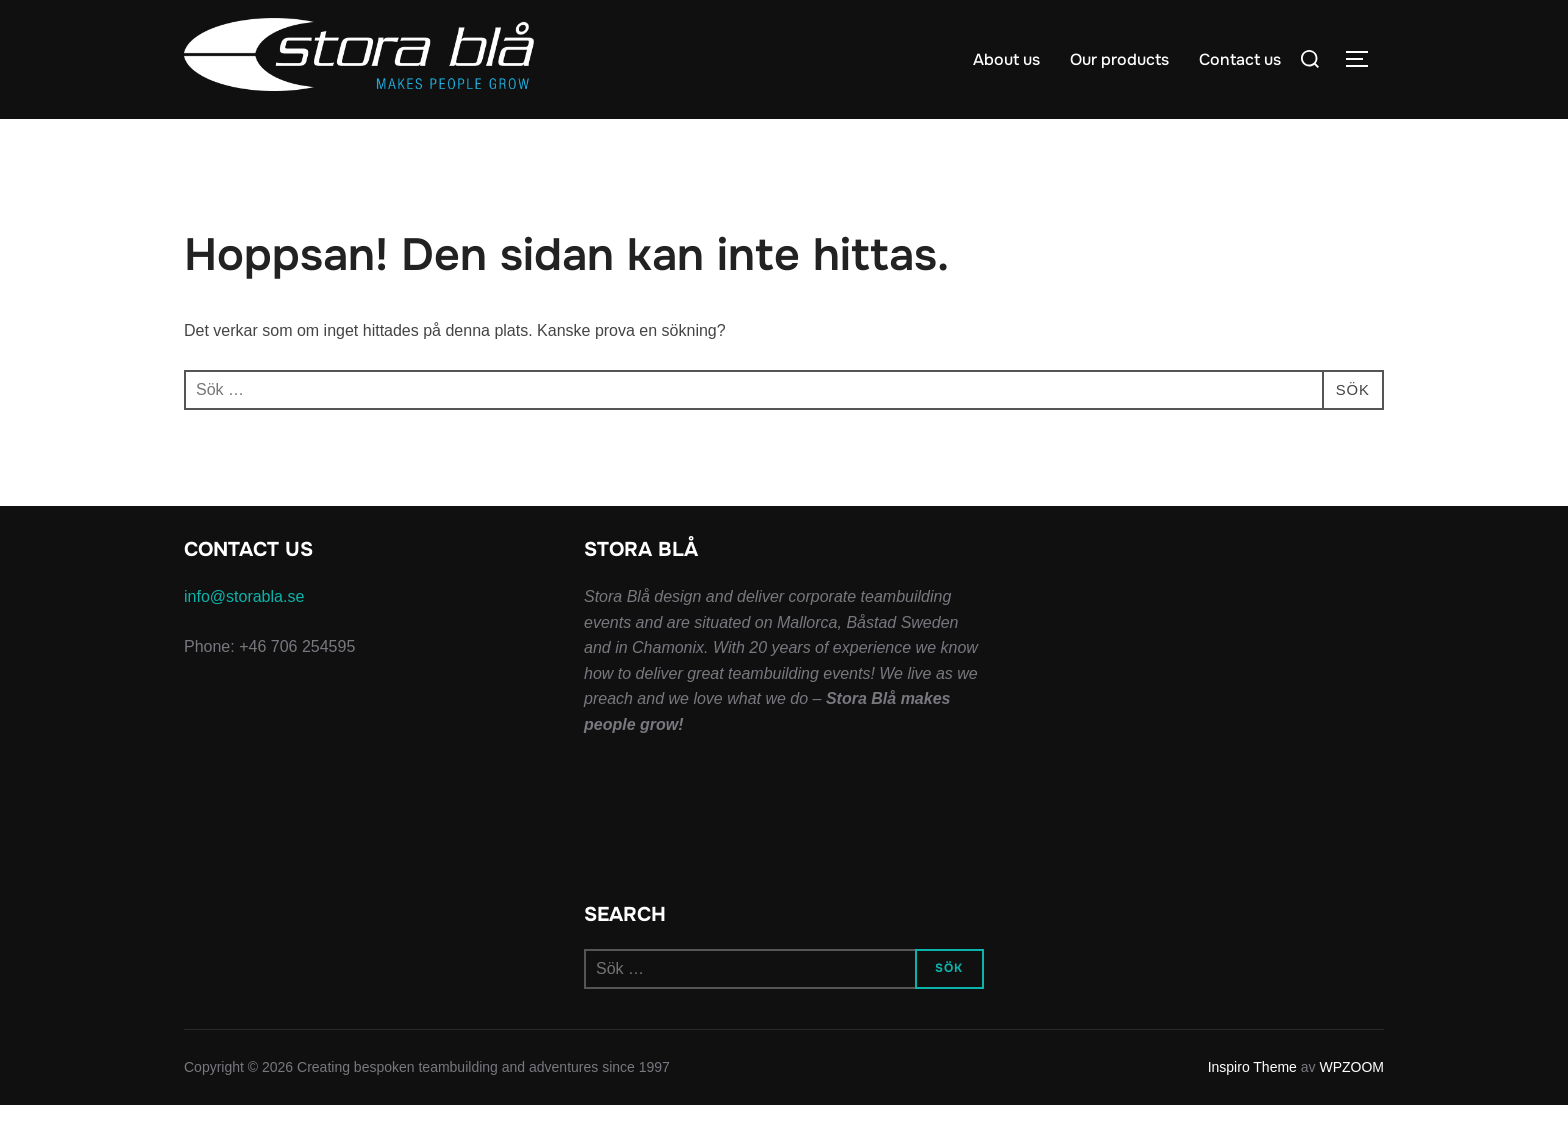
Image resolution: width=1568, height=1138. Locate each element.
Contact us (1240, 59)
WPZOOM (1351, 1100)
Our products (1119, 59)
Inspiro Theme (1252, 1100)
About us (1006, 59)
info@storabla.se (244, 629)
